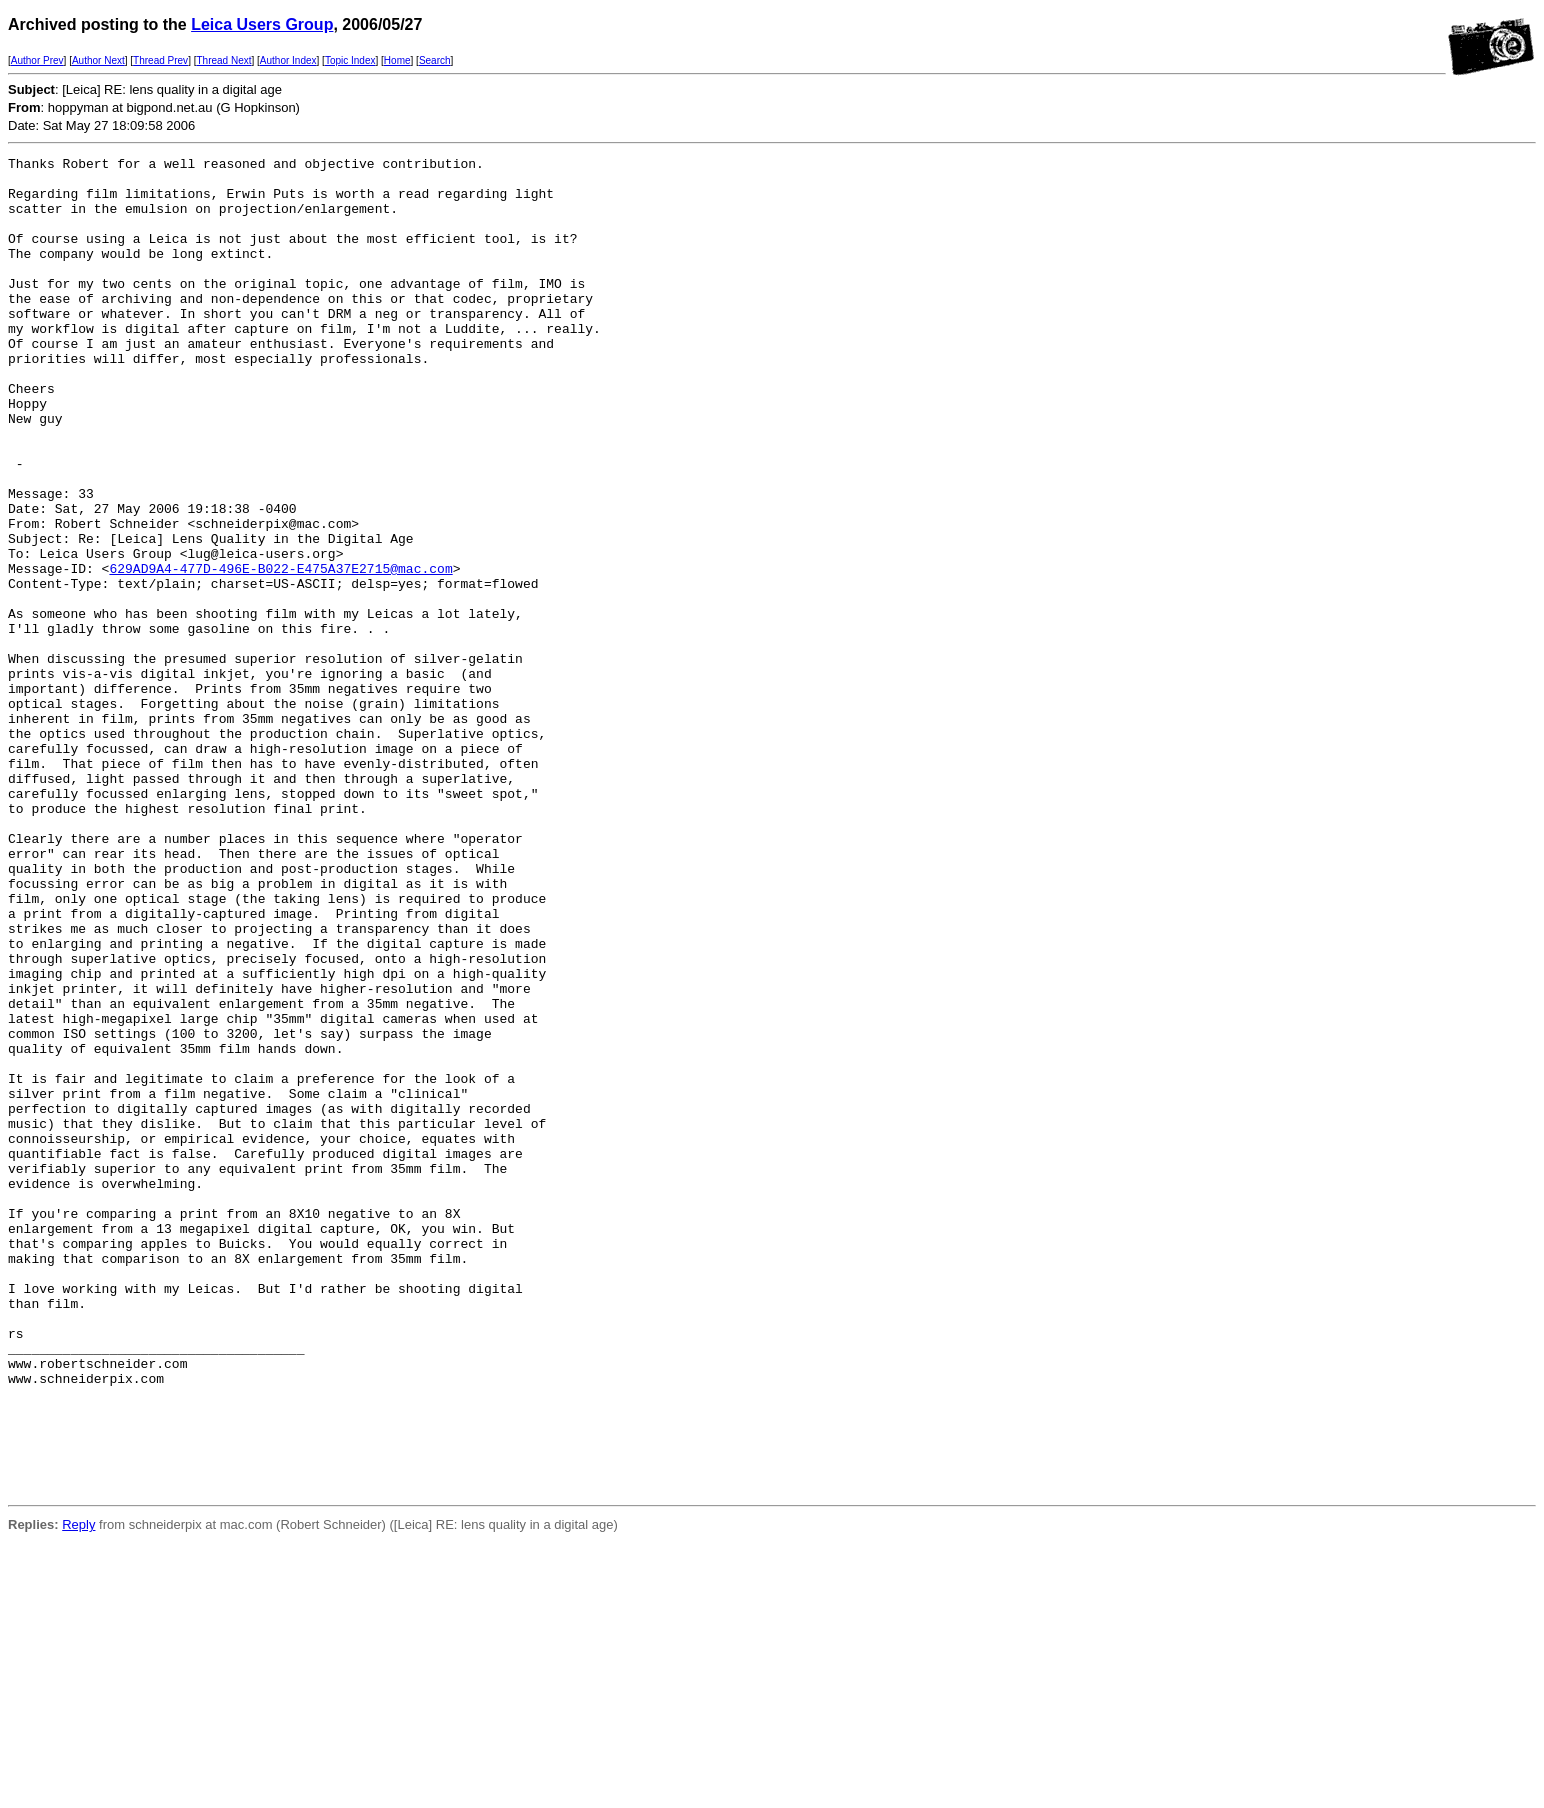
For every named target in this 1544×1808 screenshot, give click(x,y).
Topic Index (350, 60)
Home (397, 60)
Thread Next (223, 60)
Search (435, 60)
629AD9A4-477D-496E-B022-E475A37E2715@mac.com (280, 652)
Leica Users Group (262, 24)
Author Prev (37, 60)
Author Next (98, 60)
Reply (78, 1791)
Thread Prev (160, 60)
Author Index (288, 60)
